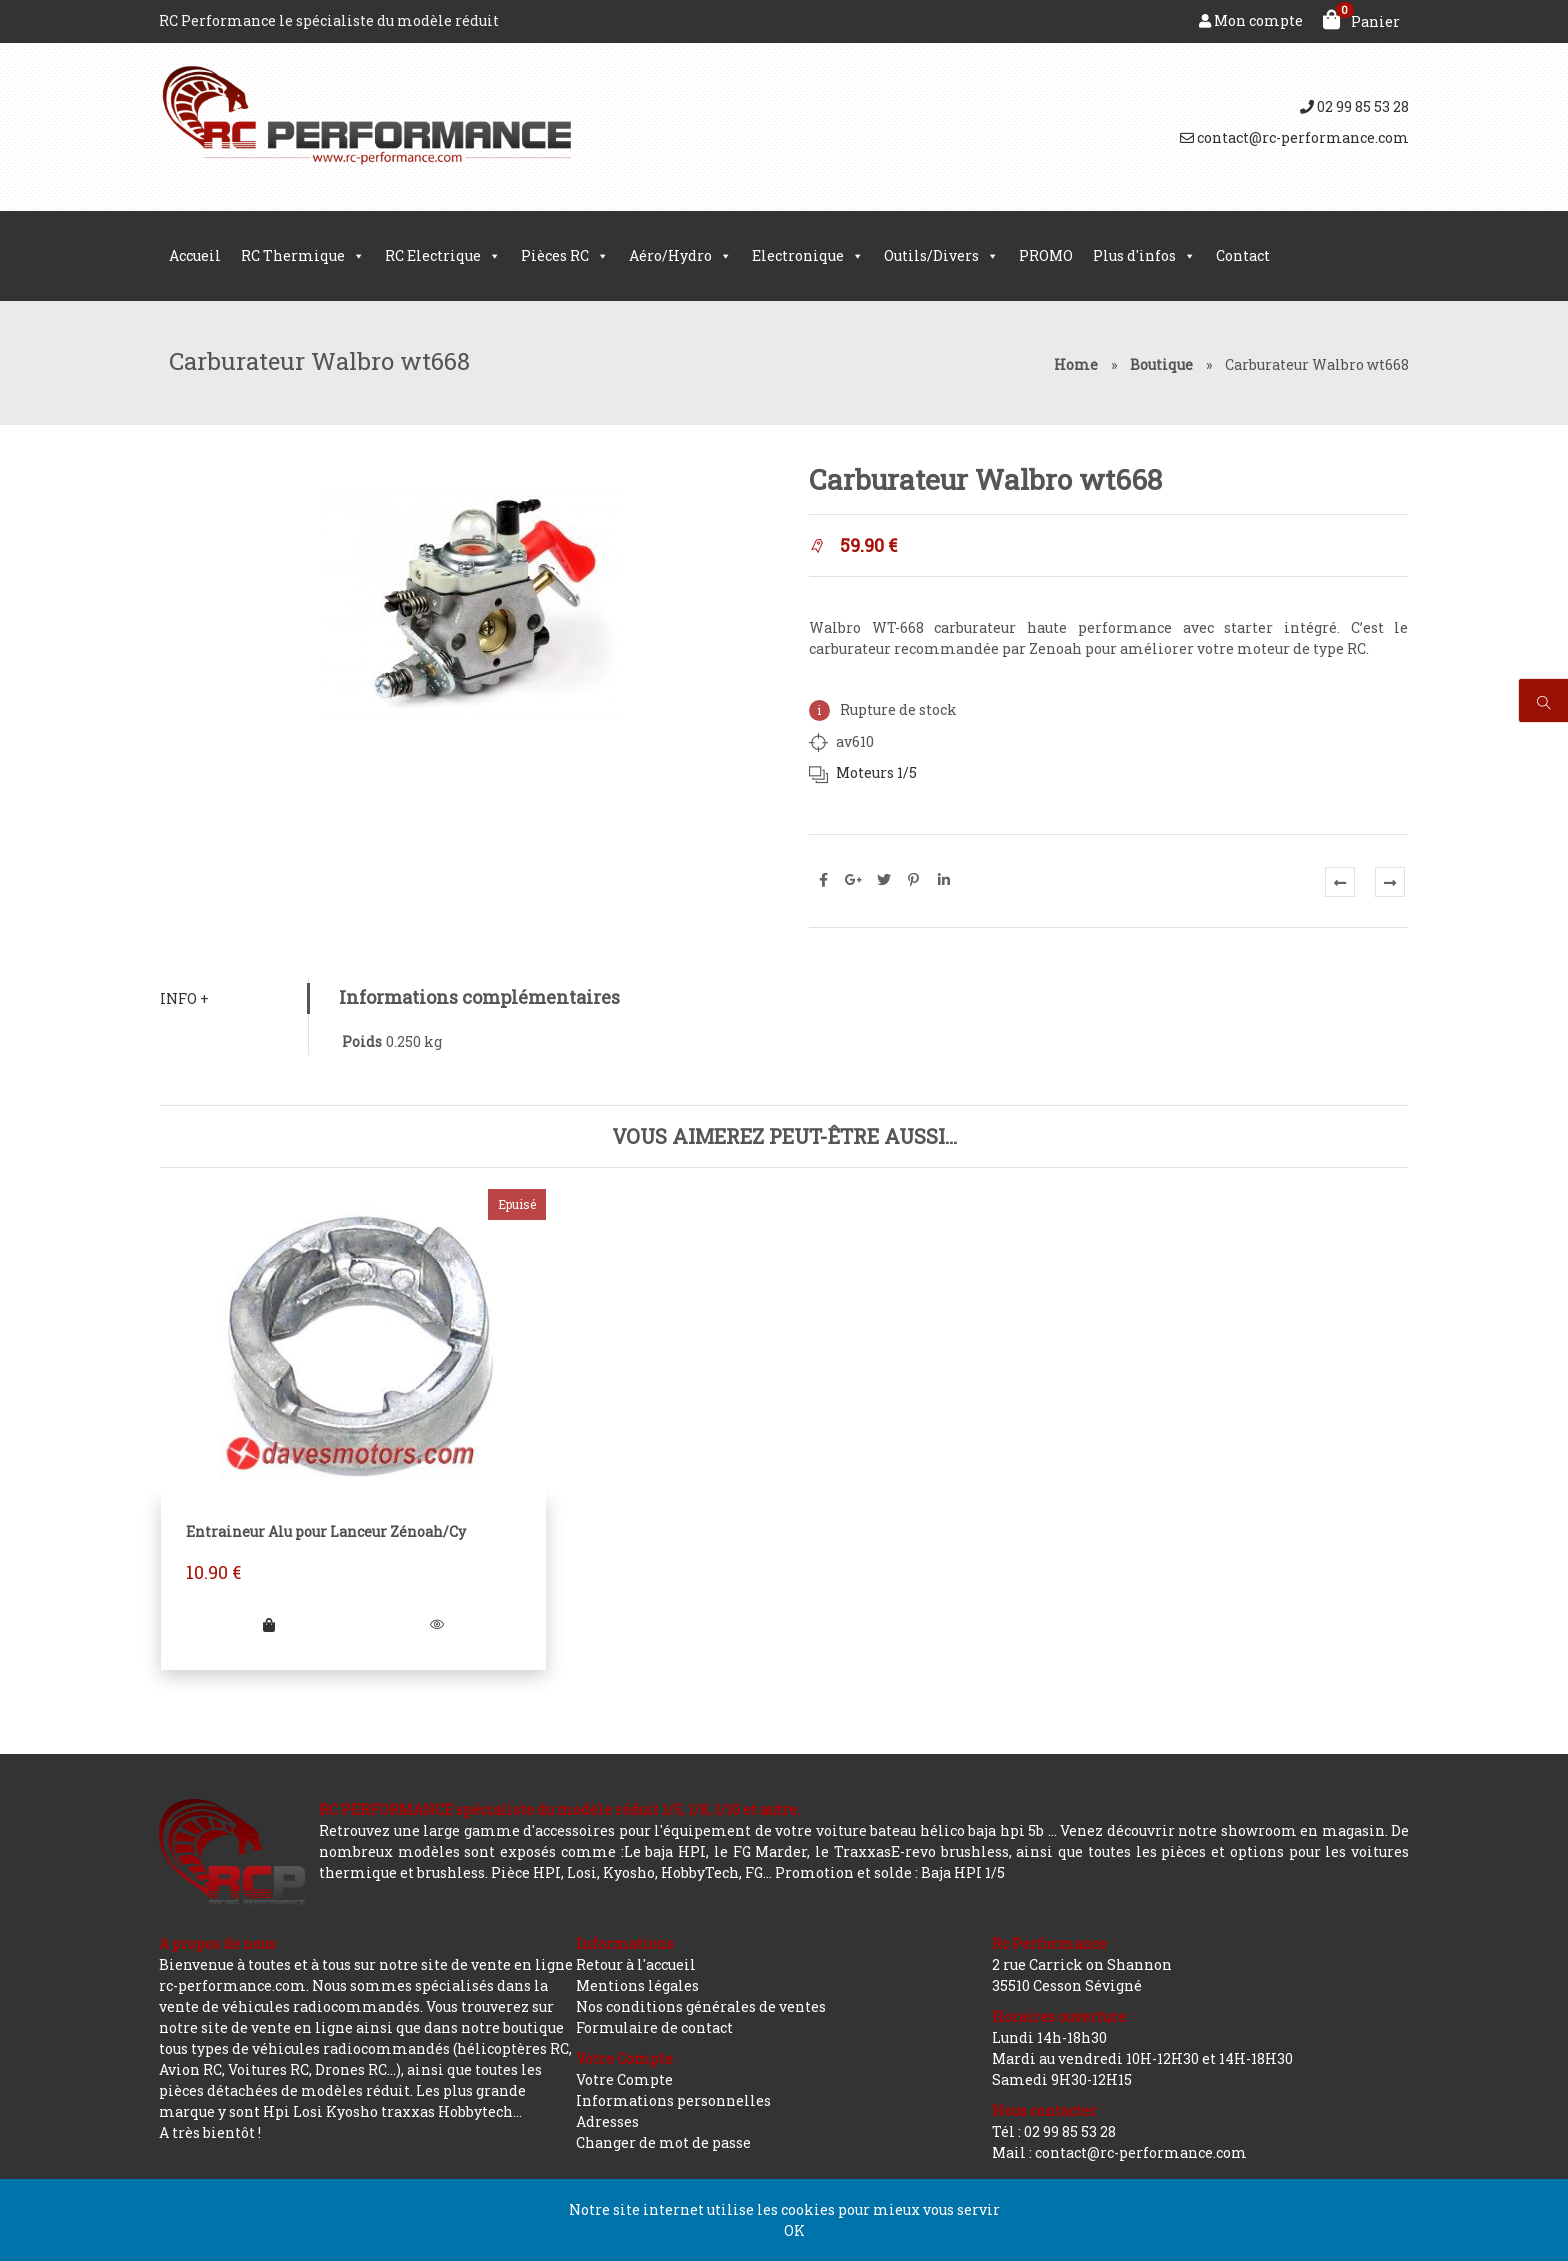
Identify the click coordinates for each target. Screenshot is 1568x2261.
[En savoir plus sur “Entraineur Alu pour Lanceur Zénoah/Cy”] (269, 1624)
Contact (1243, 255)
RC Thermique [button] (303, 256)
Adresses (607, 2121)
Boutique (1161, 364)
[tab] (233, 998)
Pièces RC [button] (565, 256)
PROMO (1046, 255)
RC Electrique (443, 256)
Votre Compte (624, 2079)
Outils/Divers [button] (941, 256)
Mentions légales (637, 1985)
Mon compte (1251, 20)
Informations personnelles (673, 2100)
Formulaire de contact (654, 2027)
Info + (183, 998)
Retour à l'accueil (636, 1964)
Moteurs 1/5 (876, 772)
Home (1076, 364)
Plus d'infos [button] (1144, 256)
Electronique (808, 256)
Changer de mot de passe (663, 2142)
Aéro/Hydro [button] (680, 256)
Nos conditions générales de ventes (701, 2006)
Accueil (195, 255)
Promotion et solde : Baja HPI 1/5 (890, 1872)
